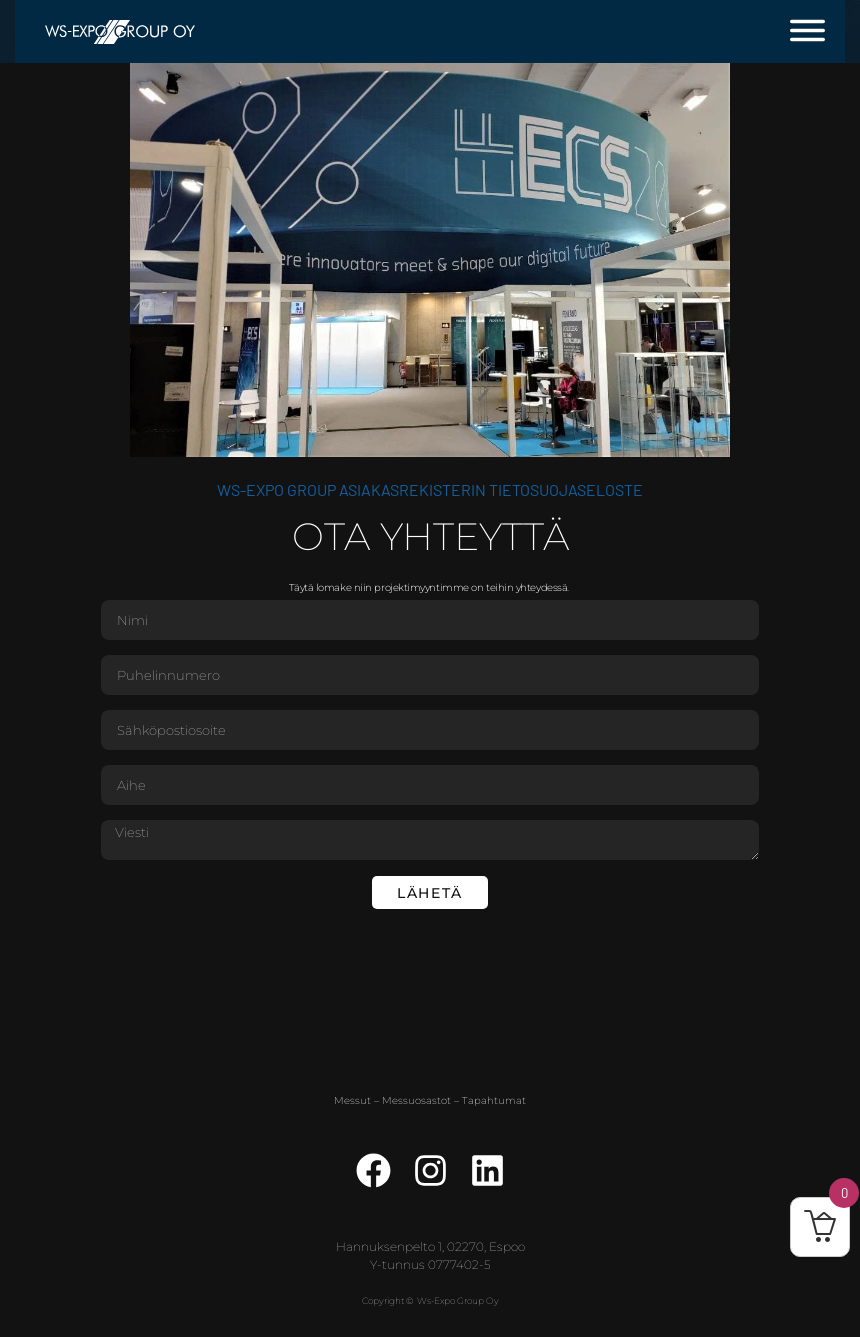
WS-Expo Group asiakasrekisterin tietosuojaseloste (430, 489)
